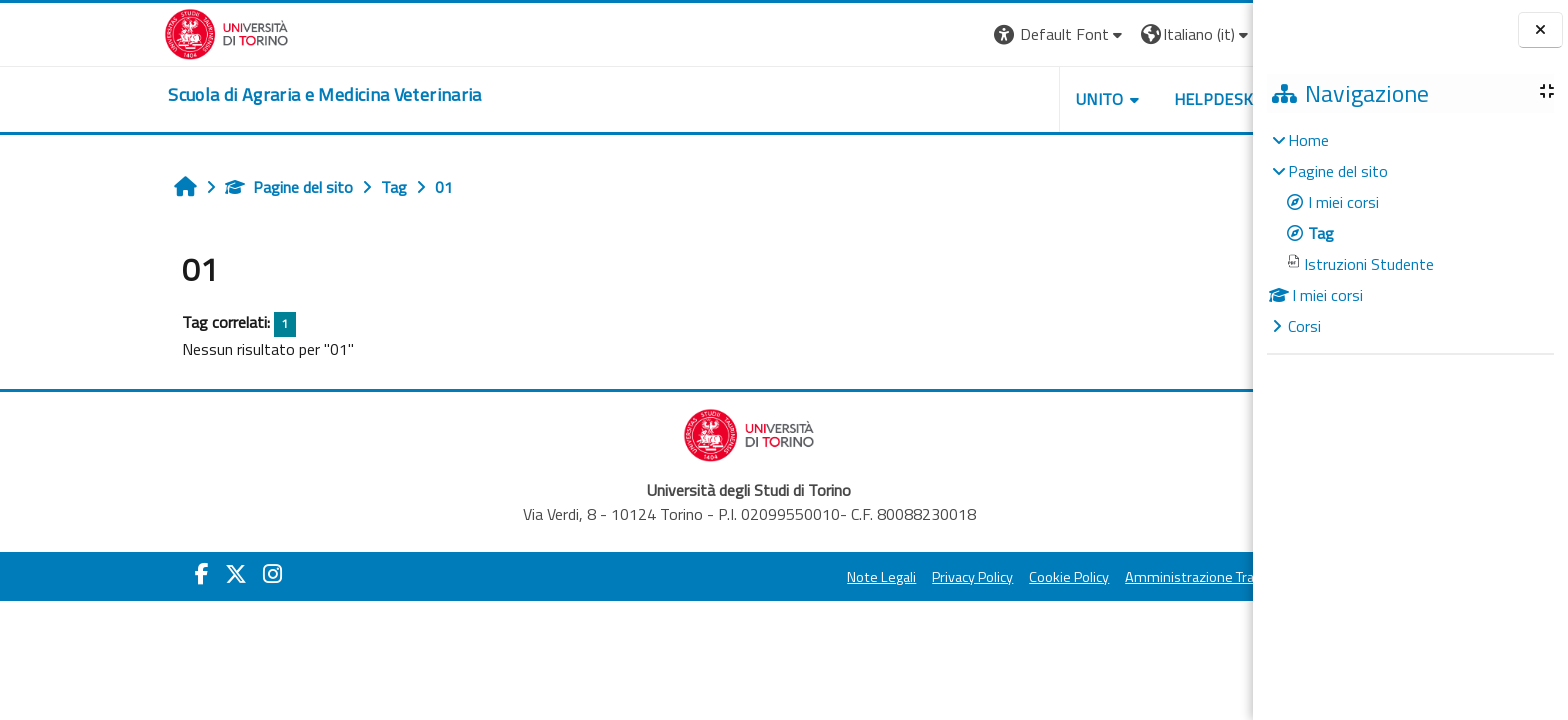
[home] (202, 95)
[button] (937, 34)
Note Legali (759, 577)
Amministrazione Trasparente (1096, 577)
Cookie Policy (947, 577)
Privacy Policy (850, 577)
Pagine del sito (167, 187)
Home (1308, 140)
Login (1177, 34)
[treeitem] (1410, 233)
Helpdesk (1091, 99)
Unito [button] (977, 99)
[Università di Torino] (104, 32)
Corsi (1304, 326)
